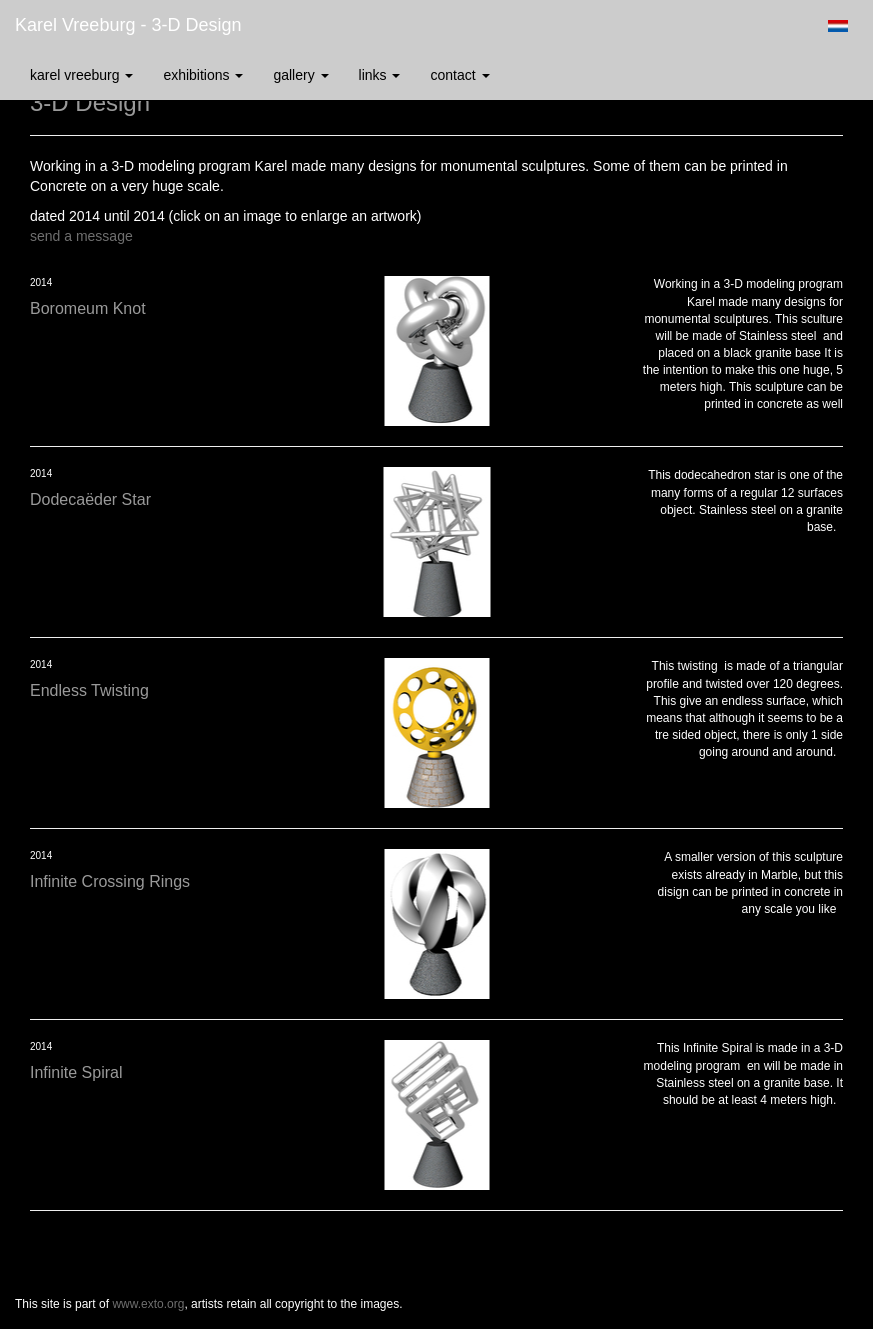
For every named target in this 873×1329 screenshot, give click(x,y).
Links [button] (380, 75)
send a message (81, 236)
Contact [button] (459, 75)
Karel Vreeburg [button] (81, 75)
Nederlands (837, 26)
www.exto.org (148, 1304)
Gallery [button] (300, 75)
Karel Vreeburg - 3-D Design (128, 25)
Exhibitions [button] (203, 75)
